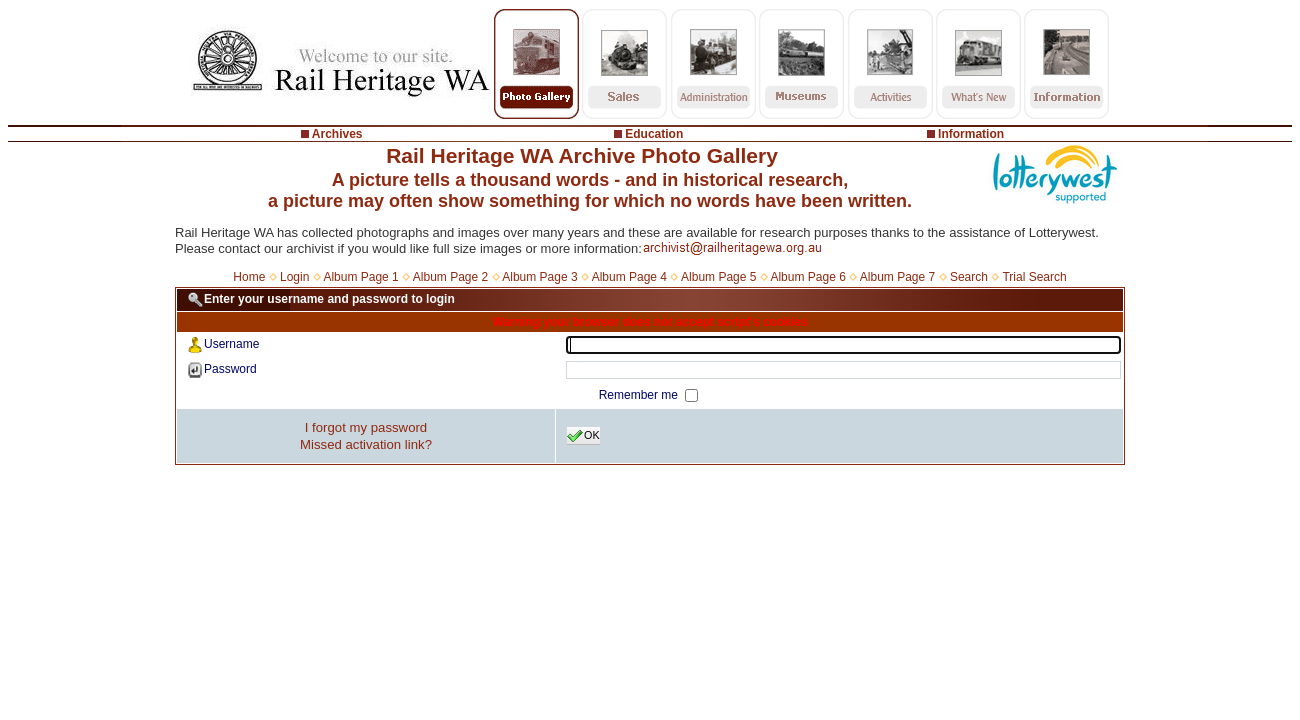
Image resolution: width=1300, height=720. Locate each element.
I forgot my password (366, 427)
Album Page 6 (807, 277)
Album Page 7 (897, 277)
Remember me (640, 395)
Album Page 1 (360, 277)
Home (249, 277)
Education (654, 134)
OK (583, 436)
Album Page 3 (539, 277)
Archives (337, 134)
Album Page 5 (718, 277)
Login (294, 277)
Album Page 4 (629, 277)
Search (969, 277)
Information (971, 134)
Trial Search (1034, 277)
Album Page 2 (450, 277)
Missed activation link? (366, 444)
